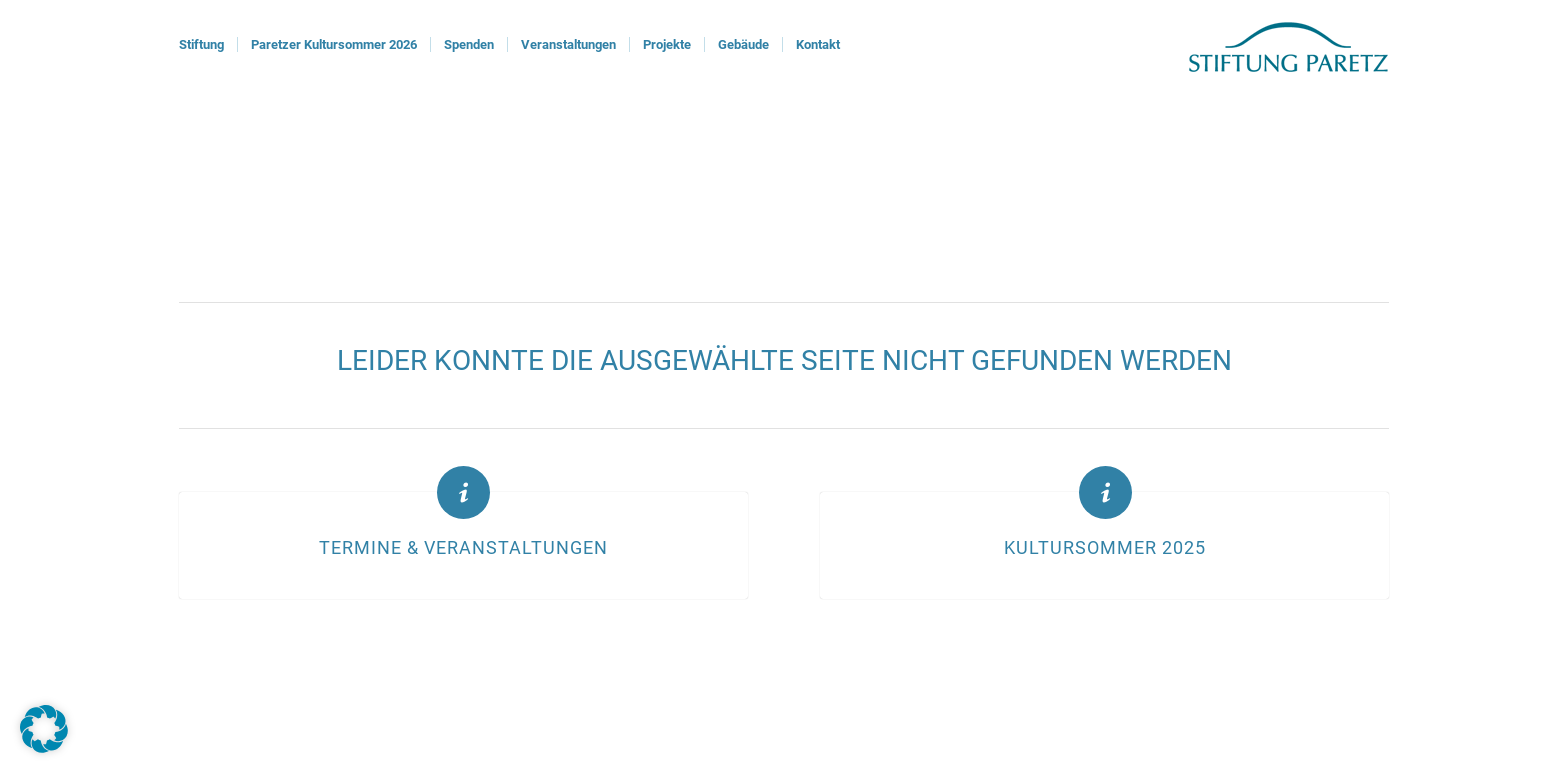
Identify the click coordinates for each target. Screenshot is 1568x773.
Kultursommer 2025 (1105, 548)
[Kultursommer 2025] (1105, 492)
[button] (44, 729)
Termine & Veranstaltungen (463, 548)
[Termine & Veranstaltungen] (463, 492)
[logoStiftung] (1288, 45)
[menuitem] (201, 45)
